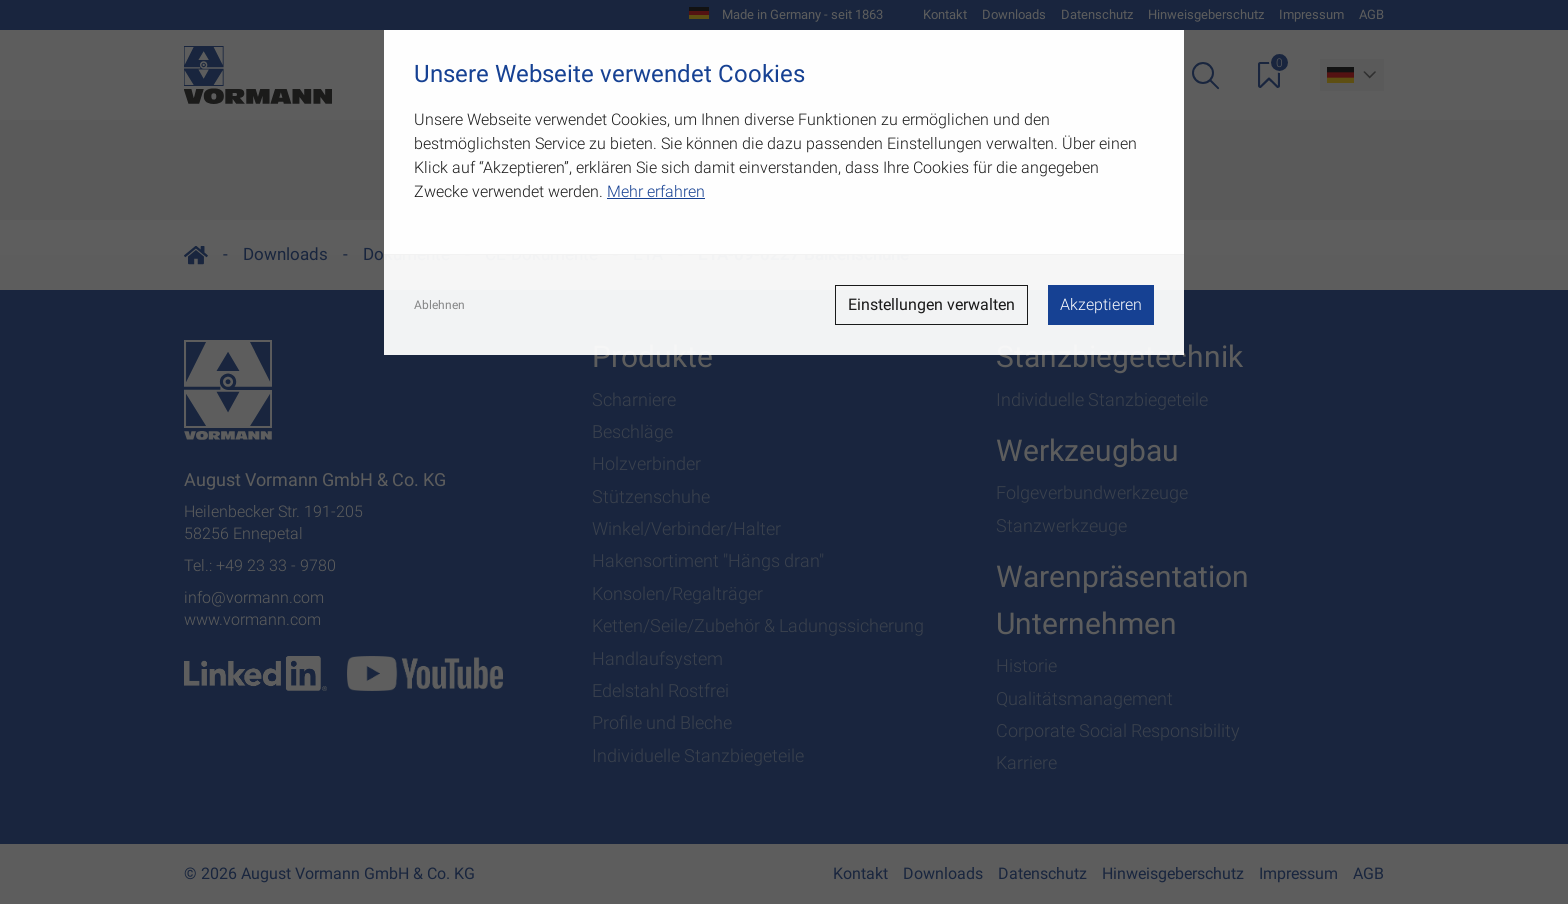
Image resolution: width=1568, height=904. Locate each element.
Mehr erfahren (656, 191)
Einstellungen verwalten (931, 304)
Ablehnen (439, 305)
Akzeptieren (1101, 304)
